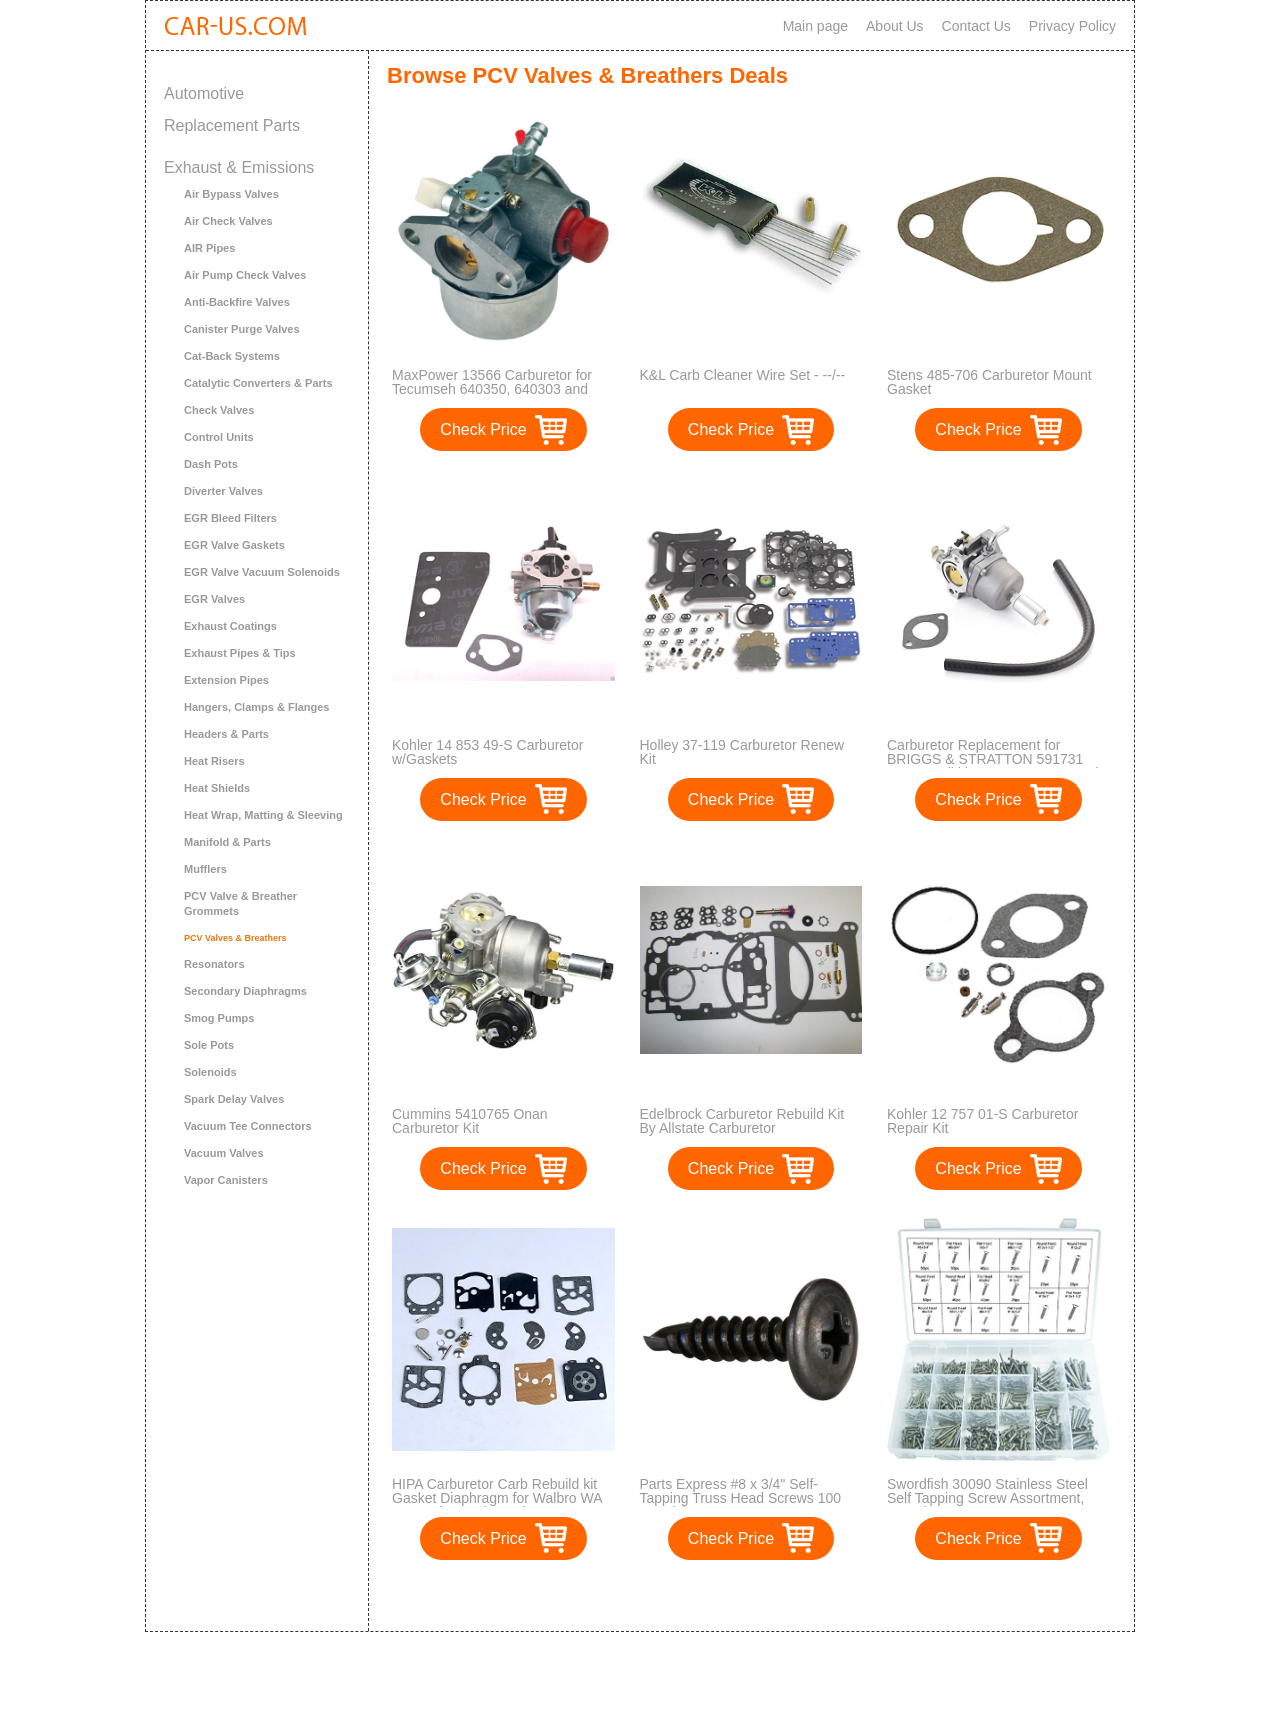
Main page (815, 26)
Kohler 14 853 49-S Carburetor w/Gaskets (487, 752)
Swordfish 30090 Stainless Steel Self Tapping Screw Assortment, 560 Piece (987, 1498)
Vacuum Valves (224, 1153)
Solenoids (210, 1072)
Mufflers (205, 869)
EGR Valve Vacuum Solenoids (262, 572)
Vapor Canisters (226, 1180)
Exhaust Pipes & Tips (240, 653)
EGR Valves (214, 599)
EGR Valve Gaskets (234, 545)
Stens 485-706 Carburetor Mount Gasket (989, 382)
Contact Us (976, 26)
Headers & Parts (226, 734)
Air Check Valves (228, 221)
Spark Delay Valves (234, 1099)
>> (788, 1595)
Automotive (204, 93)
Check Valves (219, 410)
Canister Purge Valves (242, 329)
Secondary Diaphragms (245, 991)
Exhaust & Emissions (239, 167)
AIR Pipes (209, 248)
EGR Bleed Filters (230, 518)
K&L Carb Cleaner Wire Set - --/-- (743, 375)
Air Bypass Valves (231, 194)
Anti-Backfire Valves (237, 302)
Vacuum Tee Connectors (248, 1126)
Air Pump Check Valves (245, 275)
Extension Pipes (226, 680)
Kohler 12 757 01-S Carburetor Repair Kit (982, 1121)
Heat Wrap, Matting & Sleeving (263, 815)
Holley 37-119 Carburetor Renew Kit (742, 752)
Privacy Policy (1072, 26)
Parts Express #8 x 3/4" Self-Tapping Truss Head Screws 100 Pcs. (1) (741, 1498)
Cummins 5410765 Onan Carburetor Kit (470, 1121)
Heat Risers (214, 761)
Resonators (214, 964)
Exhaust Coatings (230, 626)
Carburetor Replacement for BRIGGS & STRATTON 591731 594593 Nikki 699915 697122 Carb (995, 759)
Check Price (483, 429)
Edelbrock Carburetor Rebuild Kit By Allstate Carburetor (742, 1121)
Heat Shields (217, 788)
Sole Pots (209, 1045)
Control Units (219, 437)
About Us (895, 26)
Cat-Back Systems (232, 356)
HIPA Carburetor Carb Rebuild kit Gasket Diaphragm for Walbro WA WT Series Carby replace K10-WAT (501, 1498)
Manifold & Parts (227, 842)
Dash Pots (211, 464)
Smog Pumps (219, 1018)
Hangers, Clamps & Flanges (257, 707)
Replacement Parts (232, 125)
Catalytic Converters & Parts (258, 383)
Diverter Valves (223, 491)
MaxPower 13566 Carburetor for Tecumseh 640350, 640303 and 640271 (492, 389)
